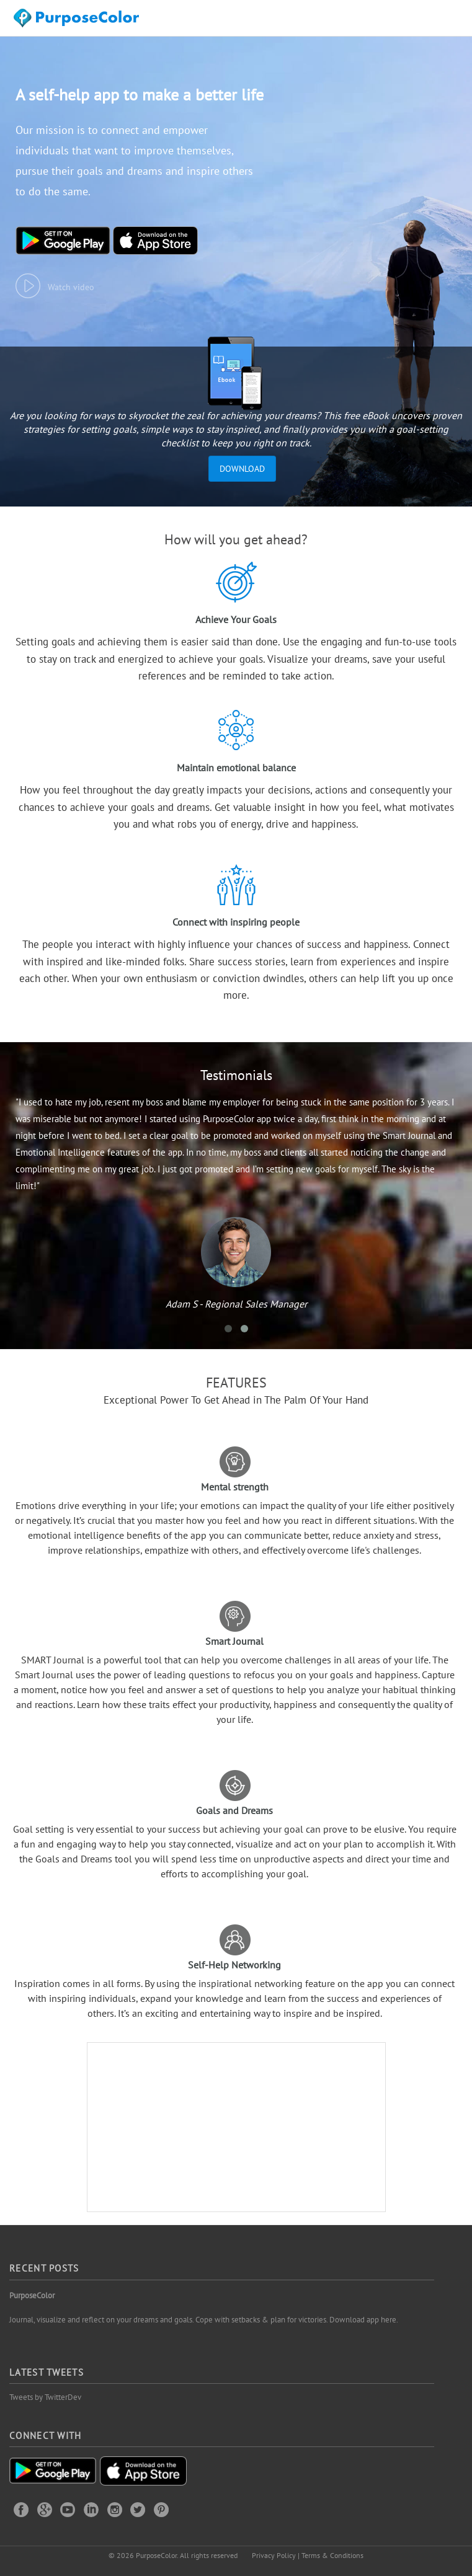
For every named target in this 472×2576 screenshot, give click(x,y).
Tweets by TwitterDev (45, 2397)
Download (242, 468)
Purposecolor (78, 21)
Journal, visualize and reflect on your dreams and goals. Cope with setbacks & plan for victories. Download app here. (203, 2319)
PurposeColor (32, 2295)
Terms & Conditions (332, 2555)
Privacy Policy (274, 2555)
